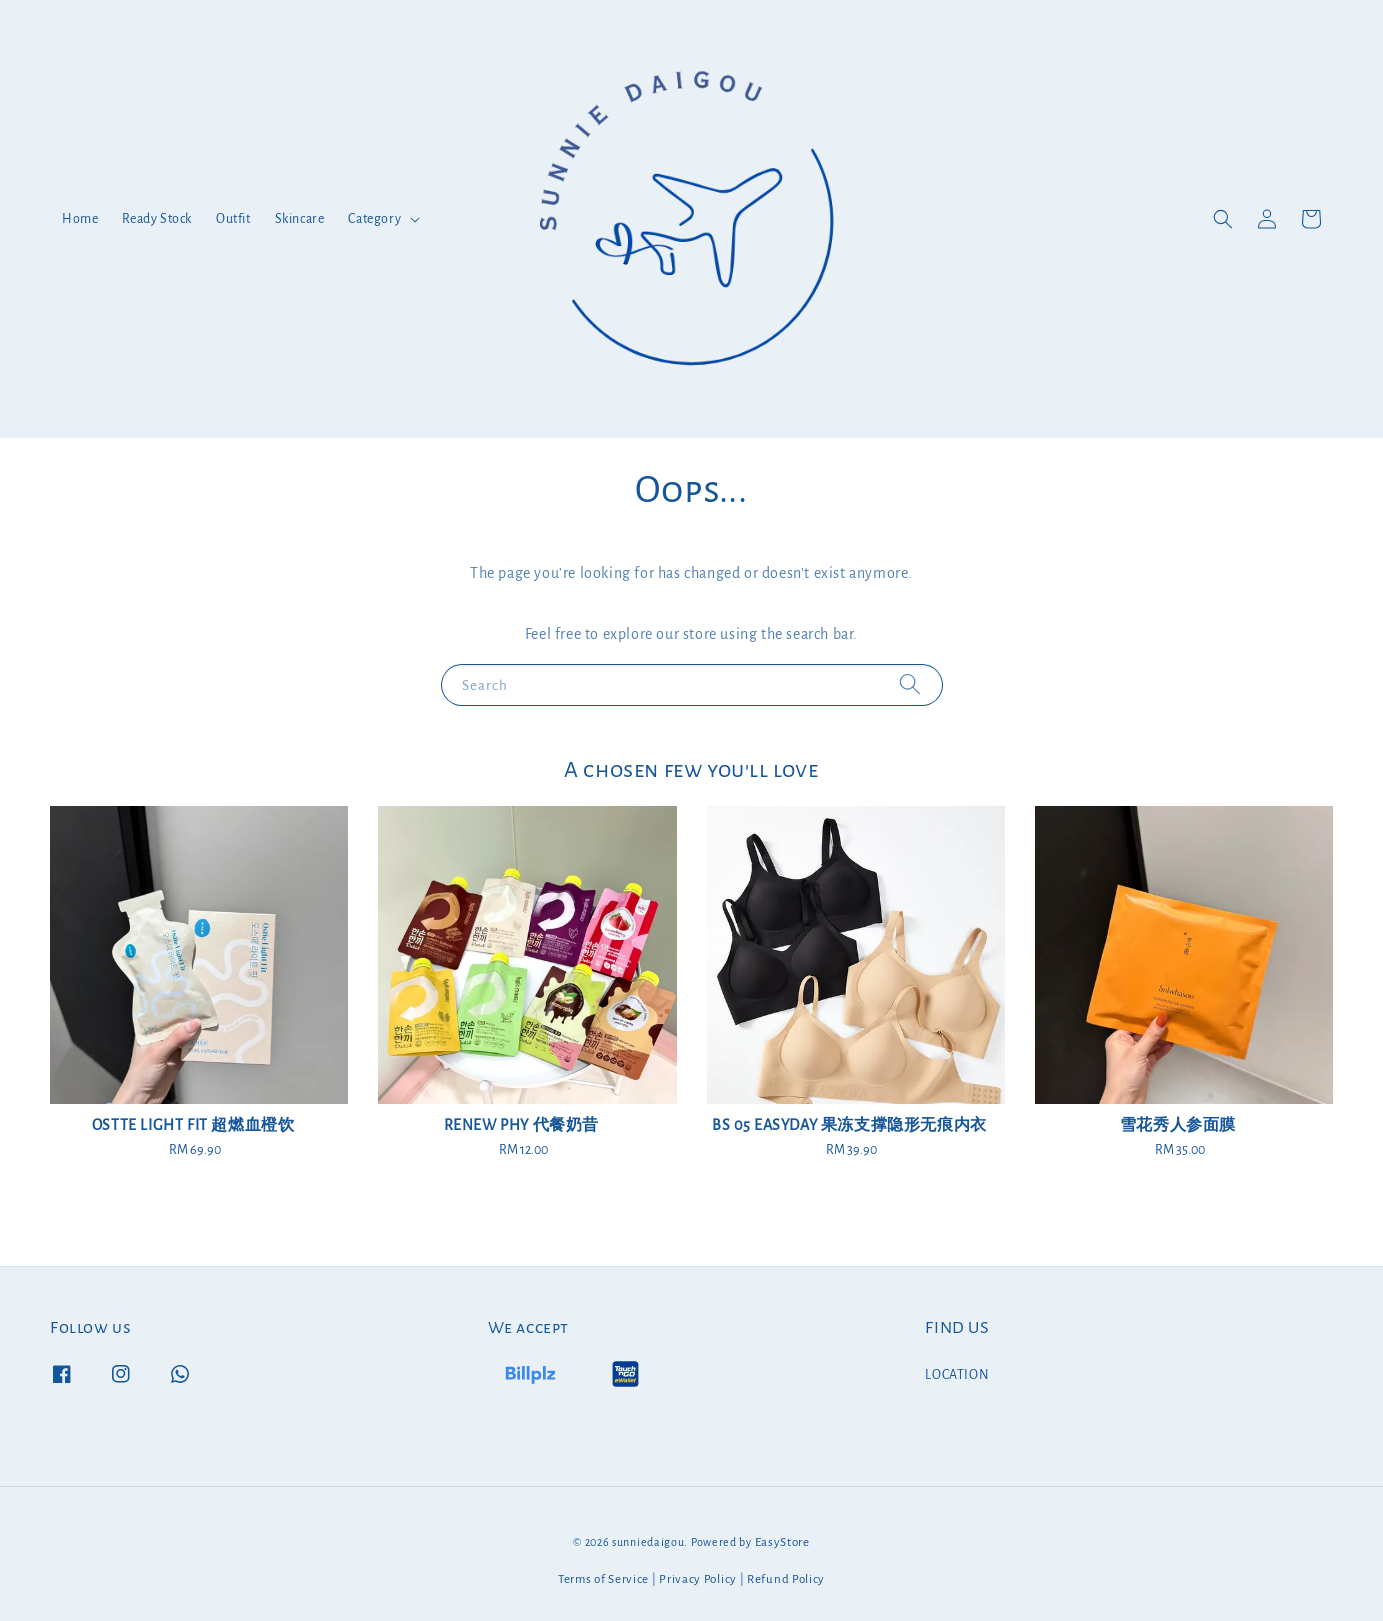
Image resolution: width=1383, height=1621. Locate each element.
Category (374, 219)
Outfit (233, 219)
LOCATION (957, 1375)
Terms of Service (603, 1579)
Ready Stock (157, 219)
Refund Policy (786, 1579)
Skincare (300, 219)
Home (80, 219)
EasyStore (782, 1542)
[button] (1223, 219)
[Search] (910, 684)
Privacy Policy (698, 1579)
